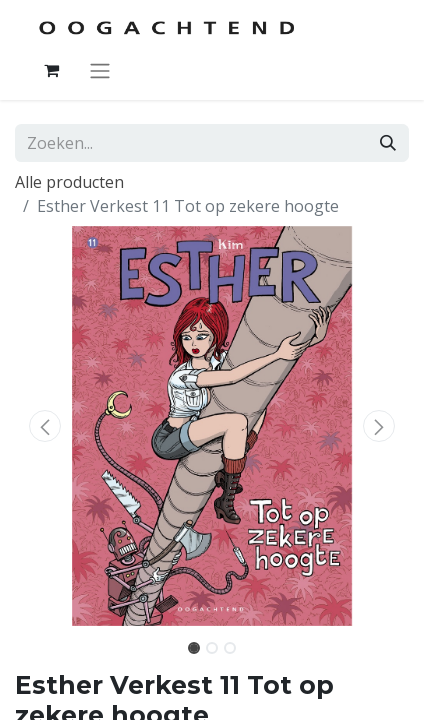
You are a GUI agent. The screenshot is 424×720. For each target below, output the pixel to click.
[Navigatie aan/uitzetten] (100, 70)
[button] (44, 426)
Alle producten (69, 182)
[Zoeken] (388, 143)
